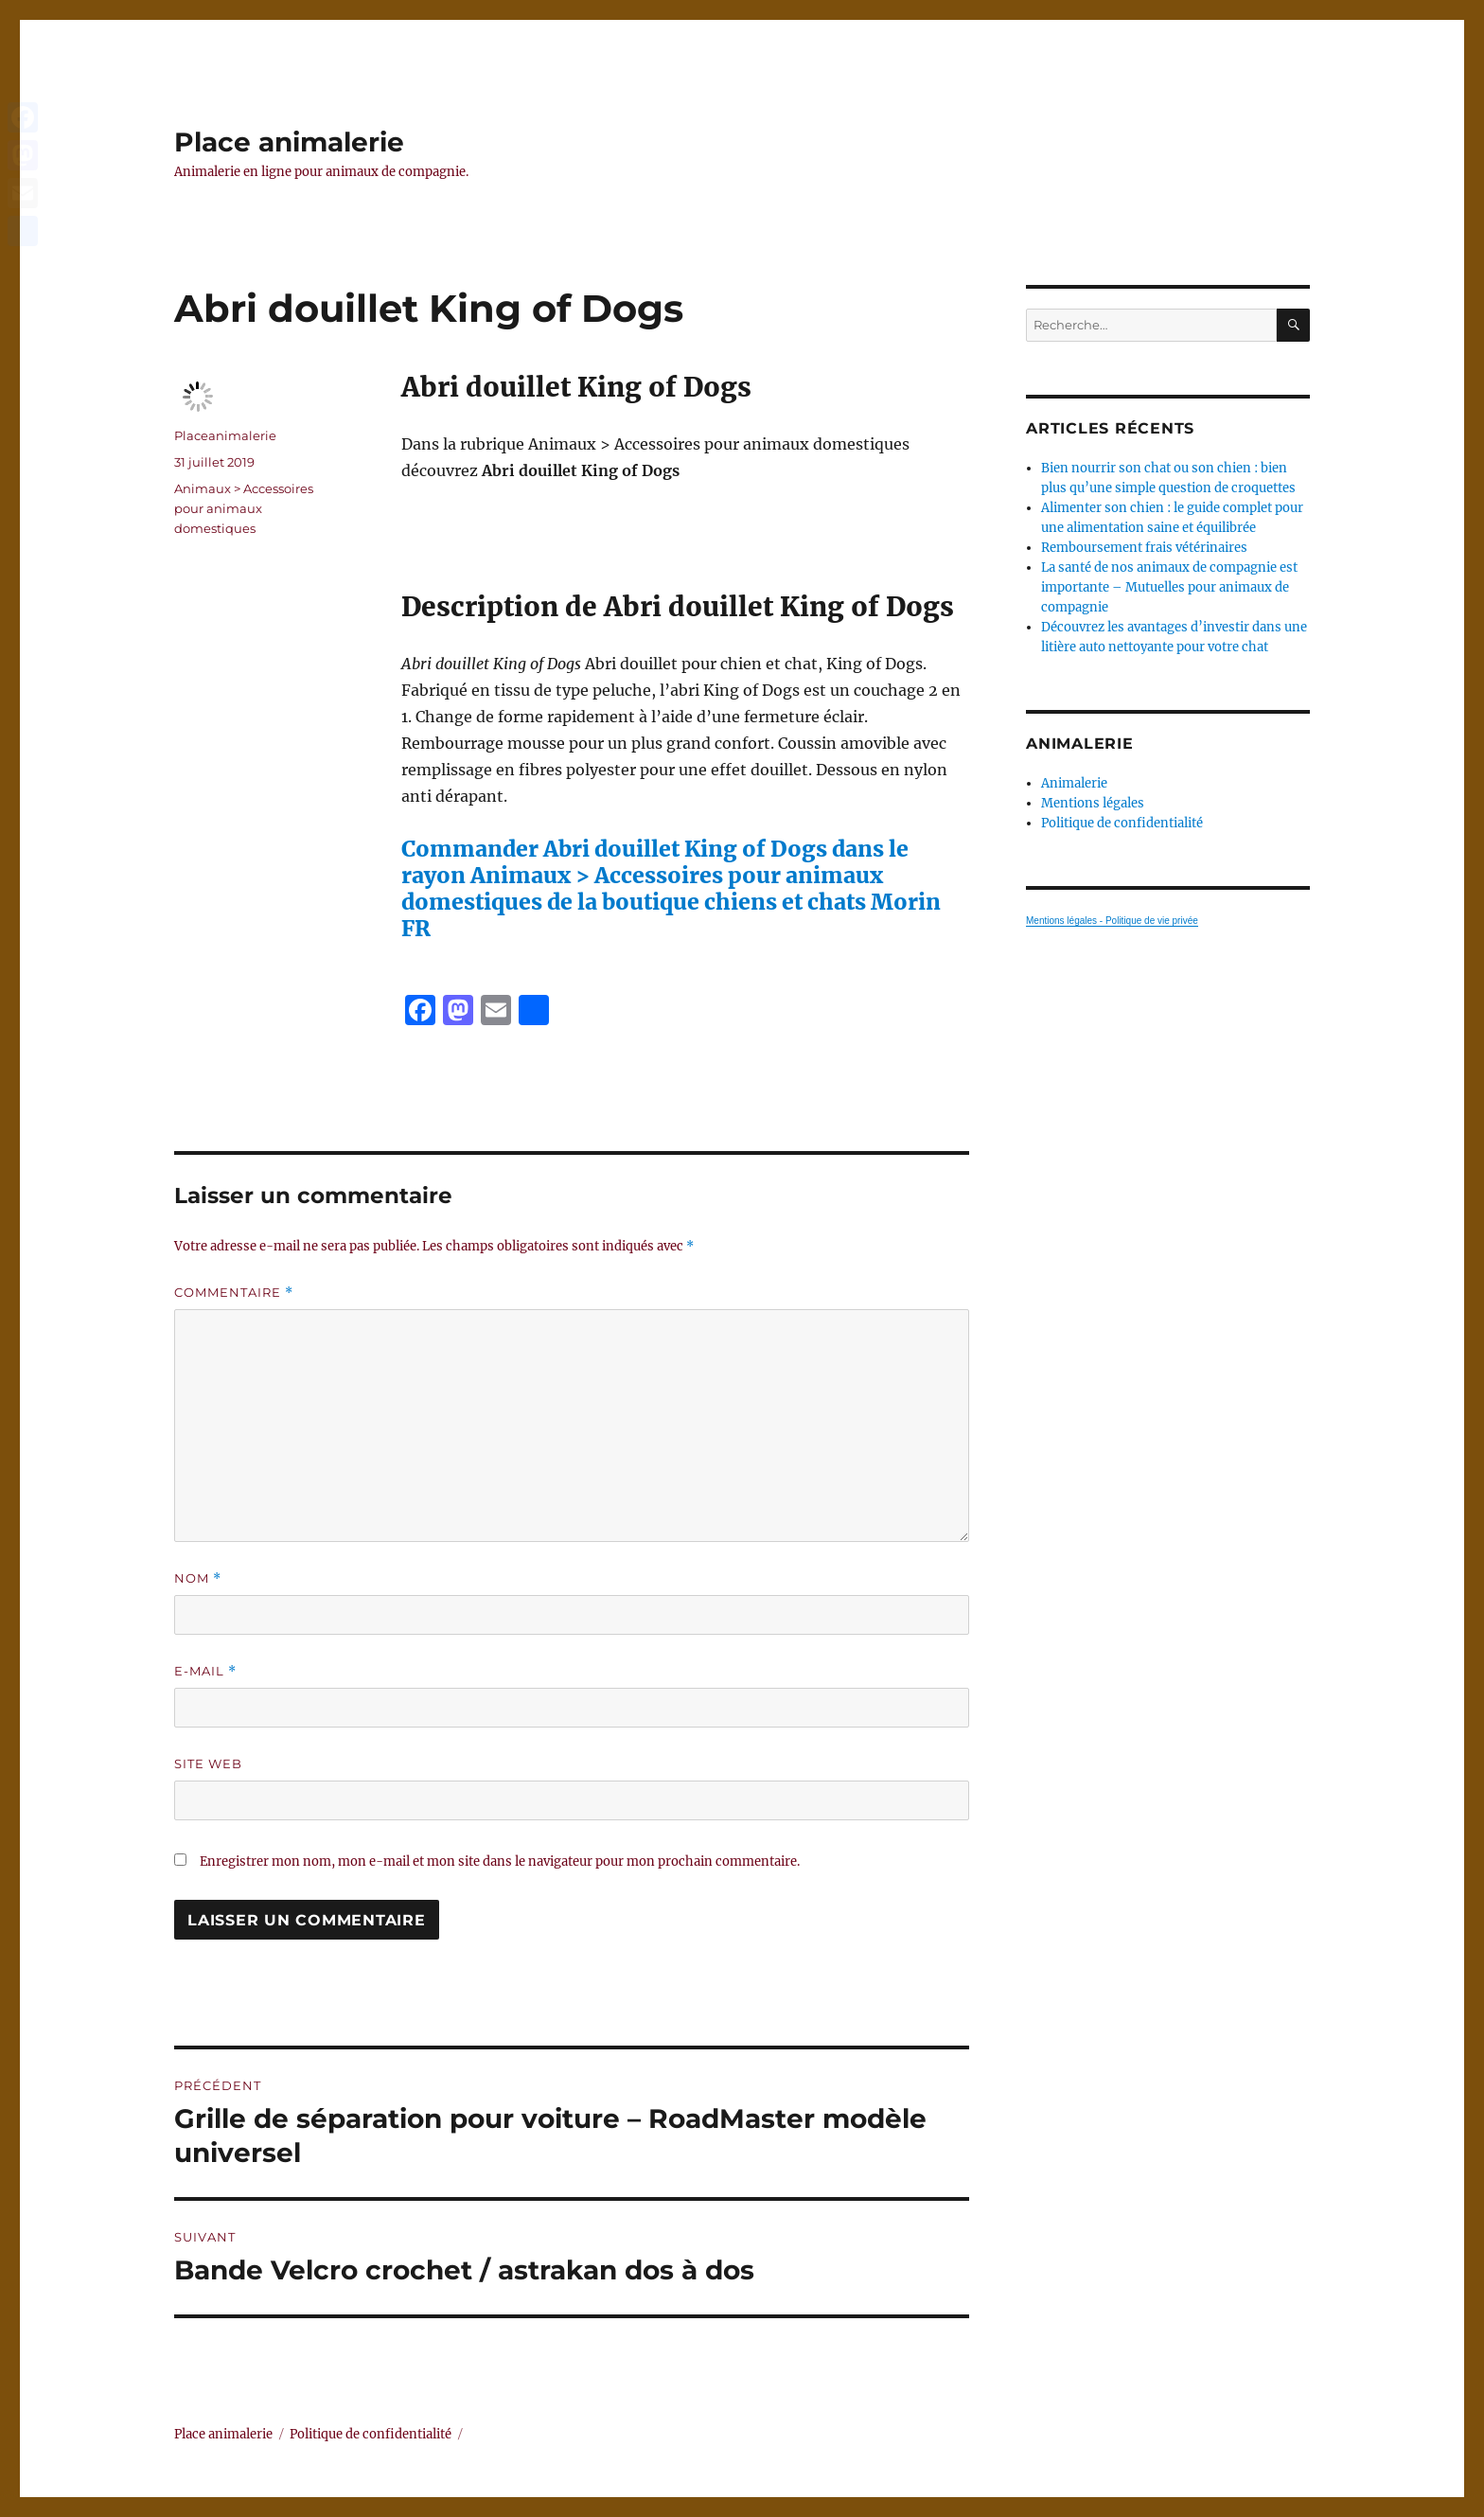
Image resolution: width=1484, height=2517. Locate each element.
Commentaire (233, 1293)
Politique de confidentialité (1122, 823)
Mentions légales (1092, 803)
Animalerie (1074, 783)
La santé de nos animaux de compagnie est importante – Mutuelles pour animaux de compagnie (1169, 587)
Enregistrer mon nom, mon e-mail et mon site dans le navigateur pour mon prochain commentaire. (500, 1861)
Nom (197, 1578)
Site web (208, 1763)
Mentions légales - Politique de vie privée (1112, 920)
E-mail (205, 1671)
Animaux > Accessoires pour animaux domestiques (243, 508)
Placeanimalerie (225, 435)
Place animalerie (289, 142)
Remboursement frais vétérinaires (1144, 548)
